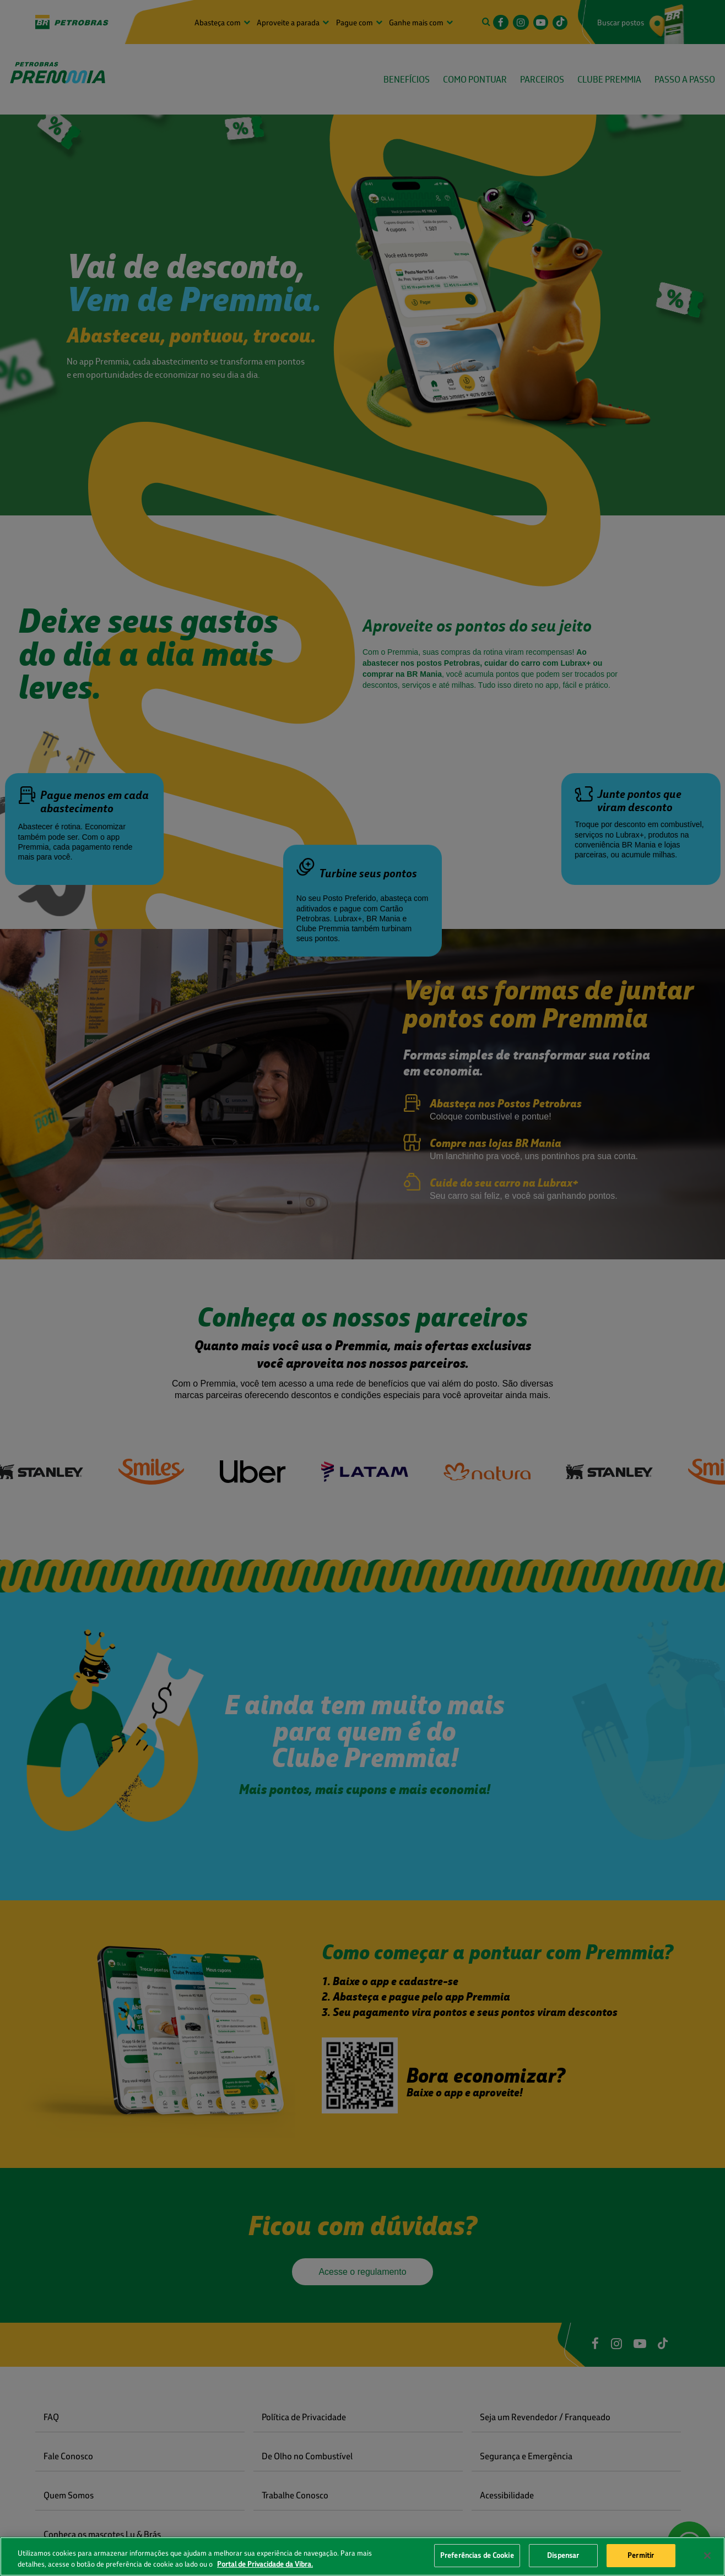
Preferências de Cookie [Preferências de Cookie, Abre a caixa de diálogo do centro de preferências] (477, 2555)
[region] (362, 2556)
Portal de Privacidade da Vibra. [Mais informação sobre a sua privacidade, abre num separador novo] (265, 2563)
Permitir (640, 2555)
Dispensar (563, 2555)
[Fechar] (707, 2556)
